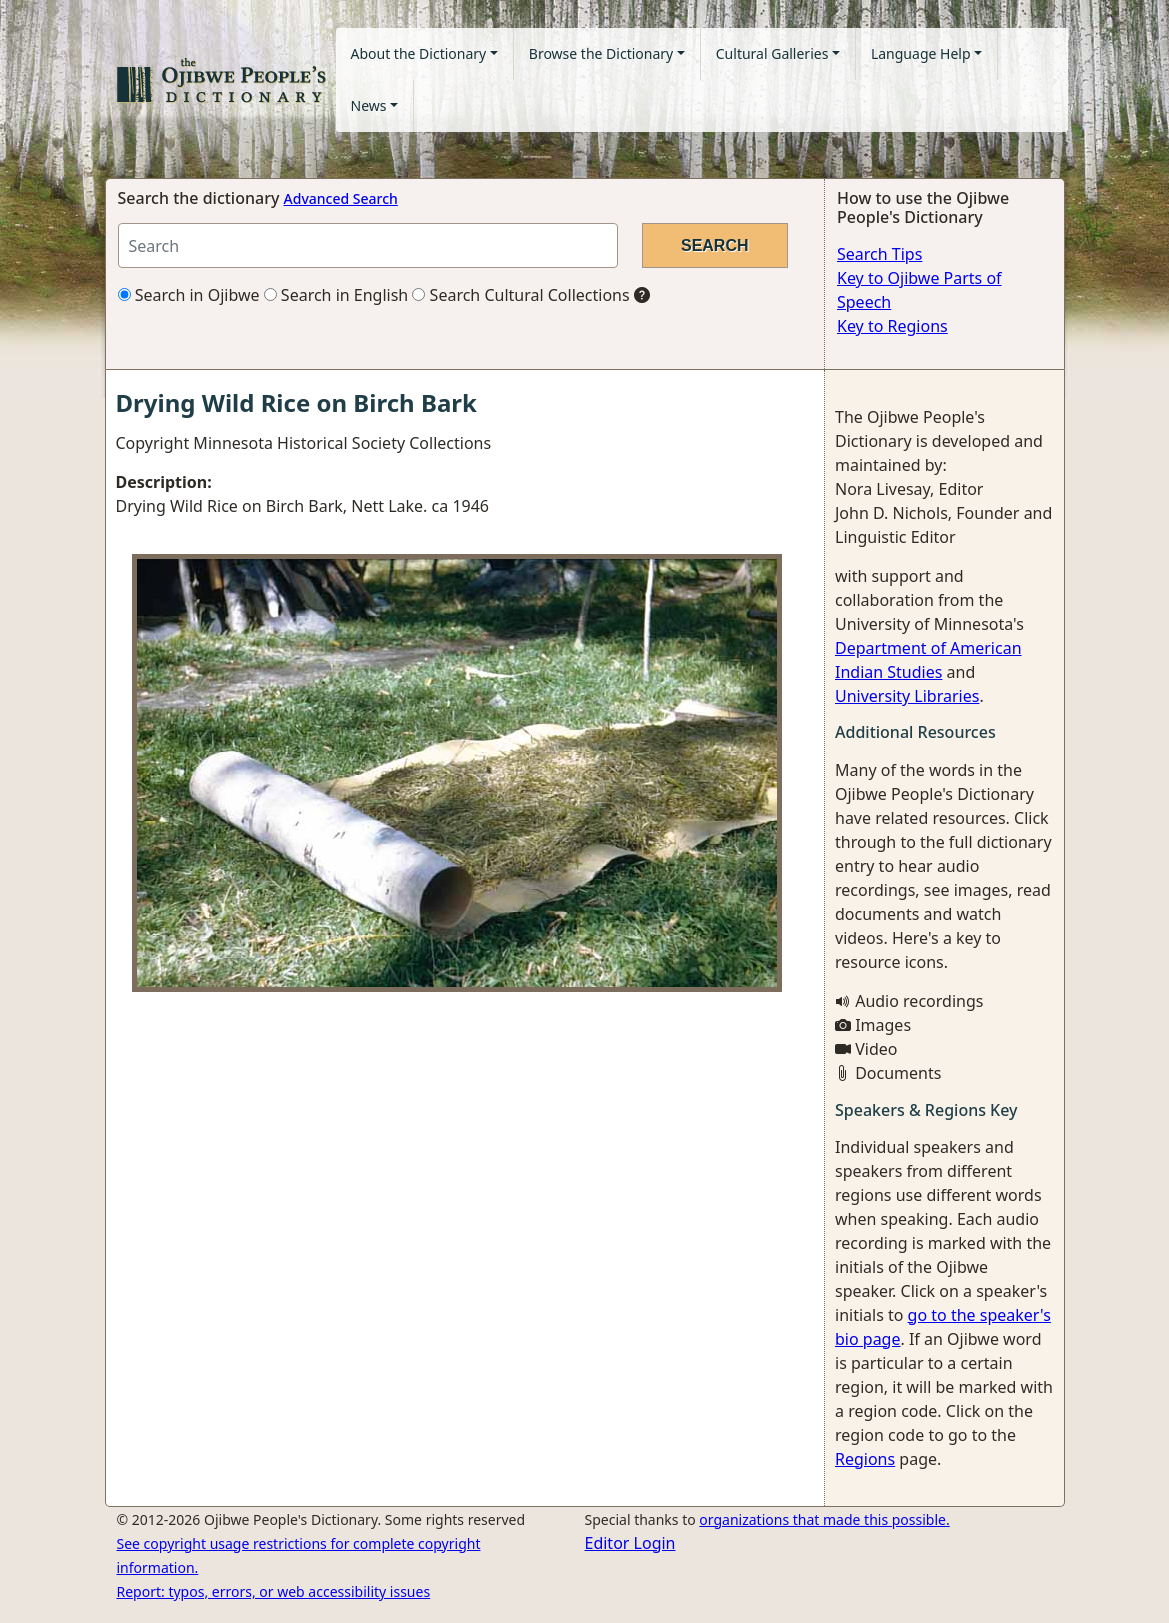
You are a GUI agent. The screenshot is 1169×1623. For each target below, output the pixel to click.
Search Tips (879, 254)
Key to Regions (892, 326)
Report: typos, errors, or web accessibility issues (274, 1591)
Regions (865, 1459)
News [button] (369, 105)
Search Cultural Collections (520, 295)
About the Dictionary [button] (419, 53)
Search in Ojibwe (189, 295)
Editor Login (630, 1543)
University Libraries (907, 696)
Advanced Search (341, 198)
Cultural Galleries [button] (772, 53)
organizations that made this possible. (824, 1519)
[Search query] (368, 245)
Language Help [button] (921, 53)
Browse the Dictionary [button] (601, 53)
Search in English (336, 295)
